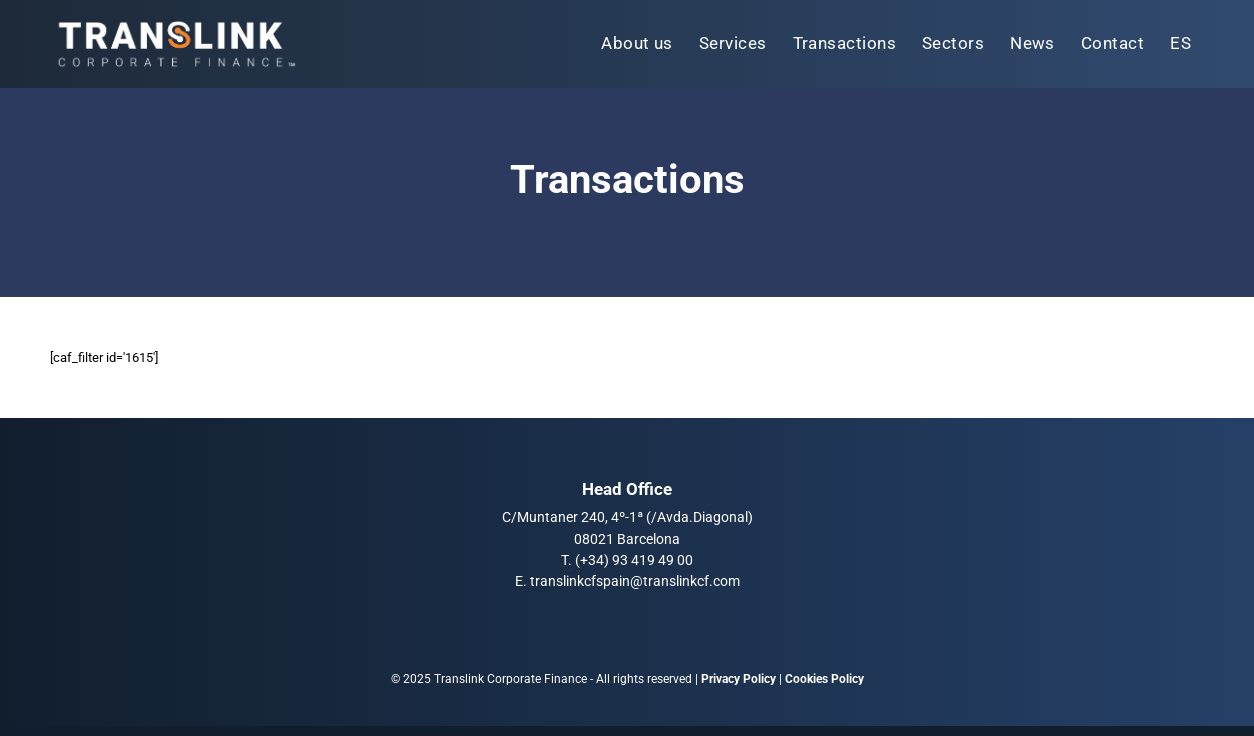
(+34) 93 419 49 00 (634, 560)
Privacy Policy (738, 679)
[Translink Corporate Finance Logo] (175, 44)
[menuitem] (637, 44)
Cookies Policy (824, 679)
